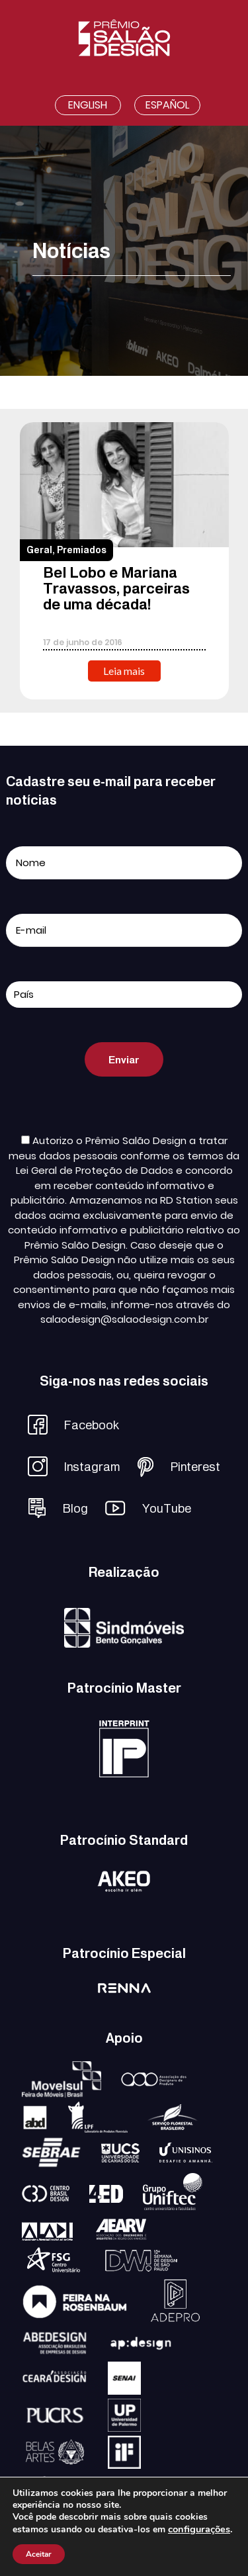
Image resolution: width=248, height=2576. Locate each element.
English (87, 104)
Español (167, 104)
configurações (199, 2529)
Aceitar (39, 2554)
